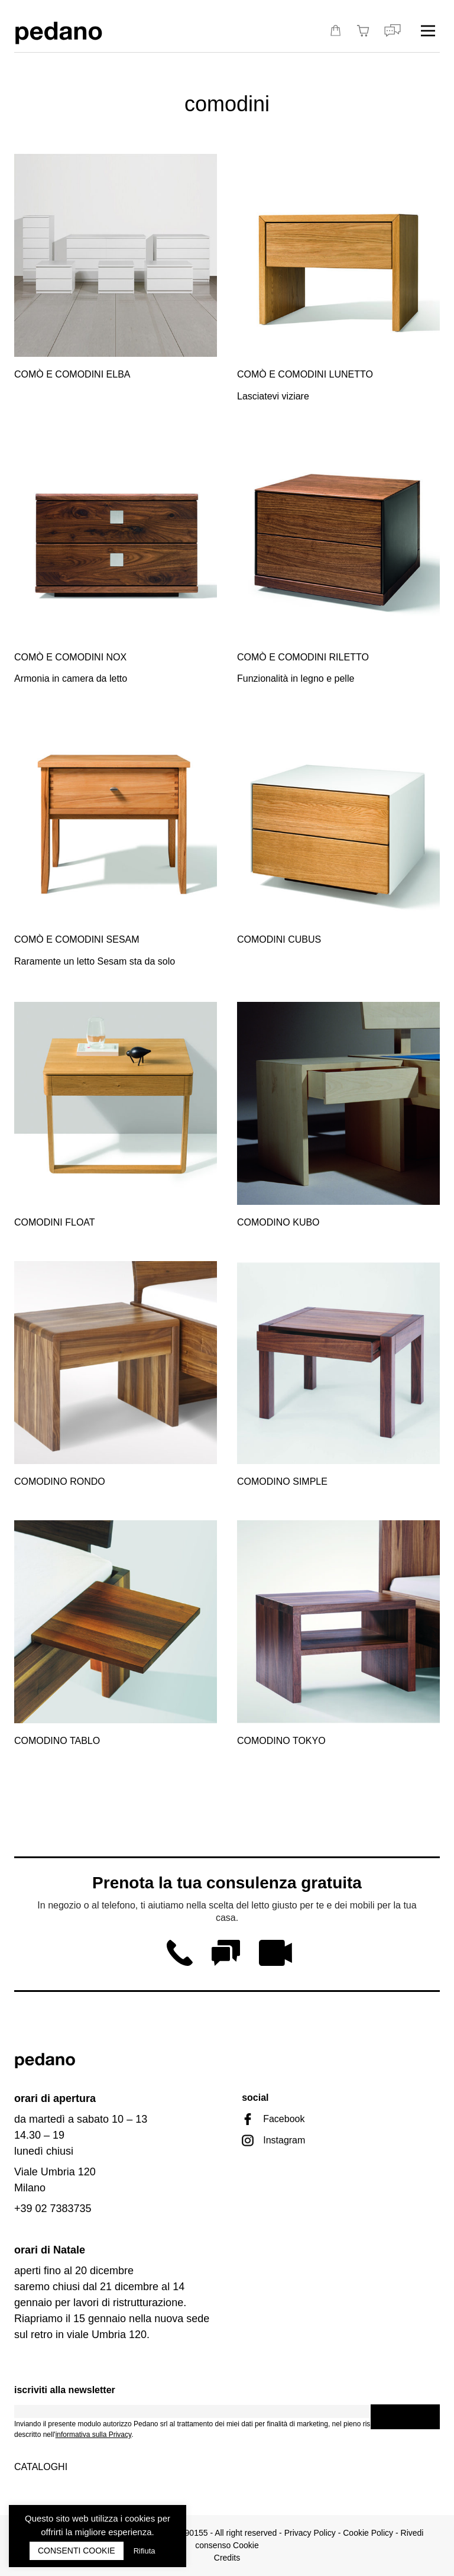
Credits (227, 2557)
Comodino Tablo (57, 1741)
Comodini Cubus (279, 939)
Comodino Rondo (59, 1481)
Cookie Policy (368, 2533)
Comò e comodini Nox (70, 657)
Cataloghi (40, 2467)
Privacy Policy (310, 2533)
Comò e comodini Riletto (303, 657)
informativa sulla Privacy (93, 2434)
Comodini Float (54, 1222)
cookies (140, 2518)
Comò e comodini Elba (72, 374)
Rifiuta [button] (144, 2550)
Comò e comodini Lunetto (305, 374)
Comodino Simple (282, 1481)
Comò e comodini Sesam (77, 939)
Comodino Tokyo (281, 1741)
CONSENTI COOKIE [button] (76, 2550)
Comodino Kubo (278, 1222)
